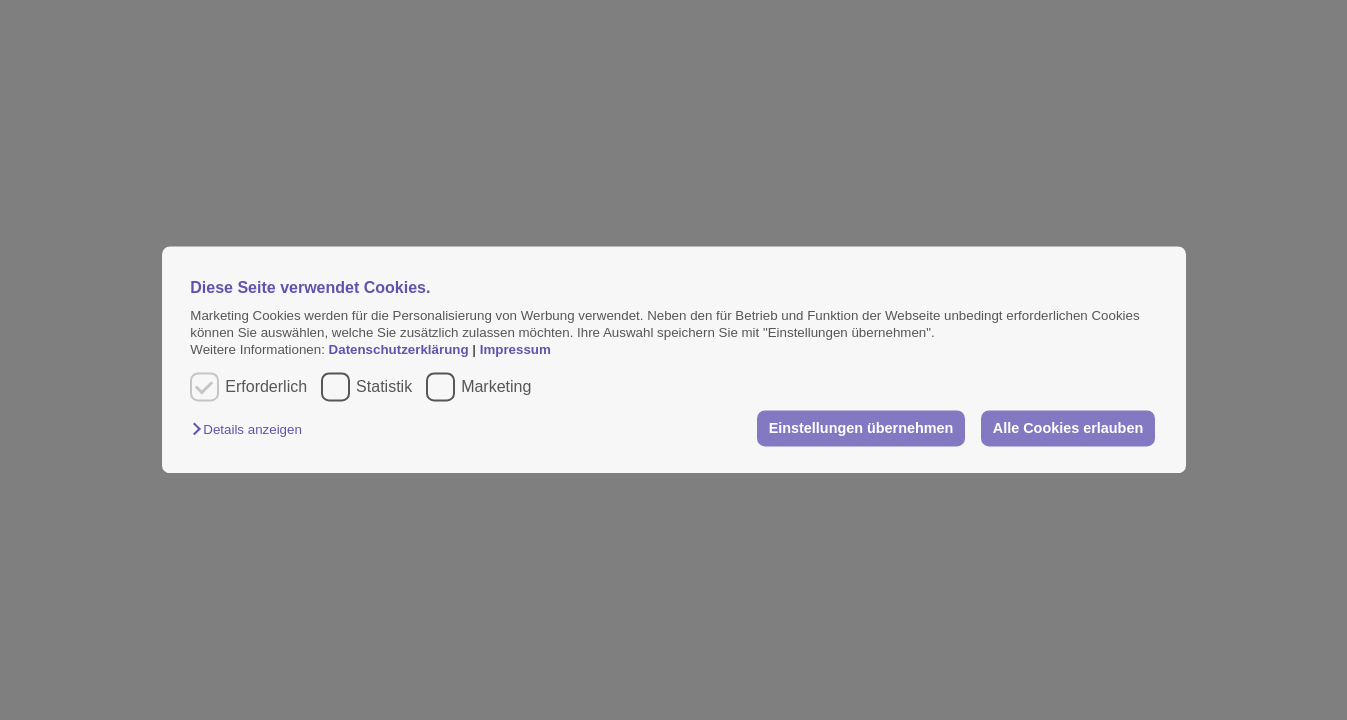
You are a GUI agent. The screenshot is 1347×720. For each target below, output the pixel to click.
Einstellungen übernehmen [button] (861, 428)
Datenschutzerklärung (401, 350)
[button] (251, 429)
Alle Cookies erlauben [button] (1068, 428)
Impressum (515, 350)
